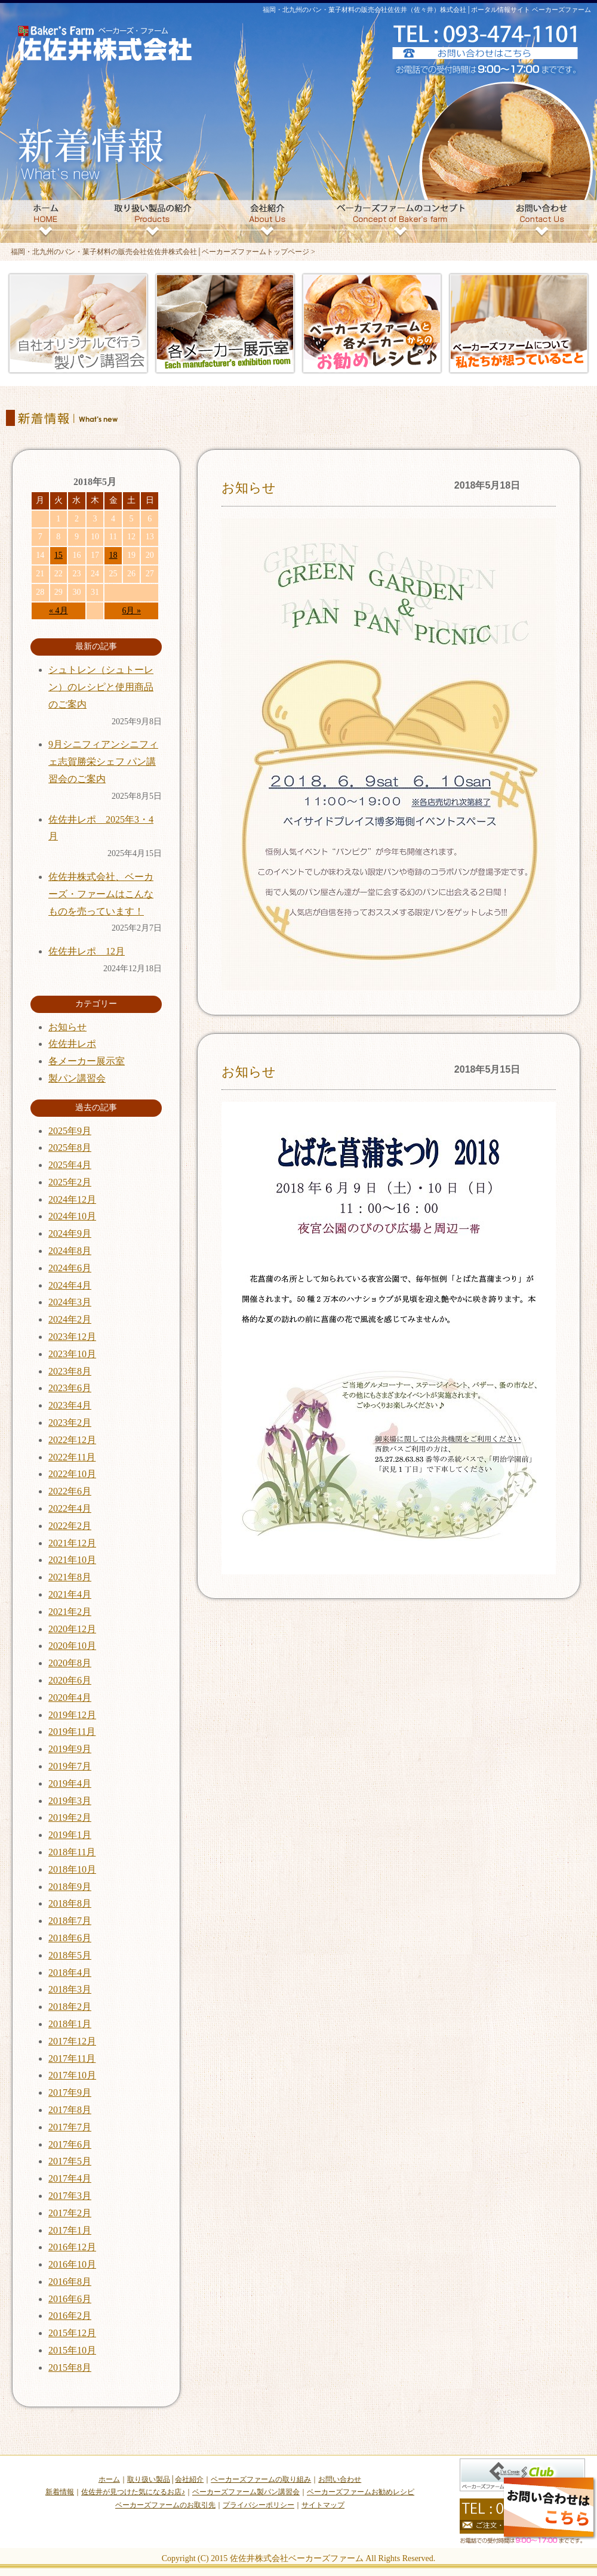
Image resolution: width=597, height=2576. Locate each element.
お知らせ (248, 487)
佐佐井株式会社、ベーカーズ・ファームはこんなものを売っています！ (100, 894)
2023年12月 (72, 1337)
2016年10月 (72, 2264)
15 (58, 555)
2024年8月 (69, 1251)
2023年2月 (69, 1422)
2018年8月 (69, 1903)
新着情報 (59, 2492)
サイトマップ (322, 2505)
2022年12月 (72, 1440)
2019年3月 (69, 1801)
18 (113, 555)
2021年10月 (72, 1560)
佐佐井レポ (72, 1044)
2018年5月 (69, 1955)
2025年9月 (69, 1131)
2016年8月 (69, 2282)
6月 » (131, 610)
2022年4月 (69, 1508)
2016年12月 (72, 2247)
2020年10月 (72, 1646)
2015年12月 (72, 2333)
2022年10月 (72, 1474)
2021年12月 (72, 1543)
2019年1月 (69, 1835)
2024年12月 (72, 1199)
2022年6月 (69, 1491)
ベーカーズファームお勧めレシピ (360, 2492)
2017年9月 (69, 2092)
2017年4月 (69, 2178)
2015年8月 (69, 2367)
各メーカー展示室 (86, 1061)
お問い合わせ (339, 2479)
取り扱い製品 (148, 2479)
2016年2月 (69, 2316)
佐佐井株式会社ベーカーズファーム (297, 2558)
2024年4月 (69, 1285)
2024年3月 (69, 1302)
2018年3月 (69, 1989)
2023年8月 (69, 1371)
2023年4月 (69, 1405)
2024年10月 (72, 1216)
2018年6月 (69, 1938)
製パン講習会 (77, 1078)
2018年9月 (69, 1887)
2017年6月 (69, 2144)
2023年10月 (72, 1354)
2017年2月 (69, 2213)
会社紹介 (189, 2479)
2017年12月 (72, 2041)
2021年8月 (69, 1577)
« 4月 (58, 610)
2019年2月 (69, 1817)
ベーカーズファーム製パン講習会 (246, 2492)
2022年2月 (69, 1526)
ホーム (109, 2479)
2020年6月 (69, 1680)
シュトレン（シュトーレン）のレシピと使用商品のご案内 (100, 687)
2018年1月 (69, 2024)
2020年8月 (69, 1663)
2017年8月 (69, 2110)
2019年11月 (72, 1731)
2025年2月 (69, 1182)
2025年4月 (69, 1165)
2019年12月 (72, 1715)
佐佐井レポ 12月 (86, 951)
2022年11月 (72, 1457)
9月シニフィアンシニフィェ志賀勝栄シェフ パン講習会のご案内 (103, 761)
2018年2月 (69, 2007)
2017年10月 (72, 2075)
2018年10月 (72, 1869)
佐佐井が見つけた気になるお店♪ (133, 2492)
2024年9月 (69, 1233)
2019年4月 (69, 1783)
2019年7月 (69, 1766)
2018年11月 (72, 1852)
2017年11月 (72, 2058)
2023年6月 (69, 1388)
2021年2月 (69, 1612)
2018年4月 (69, 1972)
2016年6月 (69, 2299)
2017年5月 (69, 2161)
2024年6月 (69, 1268)
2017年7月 (69, 2127)
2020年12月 (72, 1629)
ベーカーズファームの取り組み (261, 2479)
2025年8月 (69, 1147)
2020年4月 (69, 1697)
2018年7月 (69, 1921)
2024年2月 (69, 1319)
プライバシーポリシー (258, 2505)
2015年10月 (72, 2350)
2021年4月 (69, 1594)
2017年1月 (69, 2230)
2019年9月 (69, 1749)
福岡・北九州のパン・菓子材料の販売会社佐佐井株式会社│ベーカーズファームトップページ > (163, 252)
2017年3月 (69, 2196)
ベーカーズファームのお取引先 (165, 2505)
